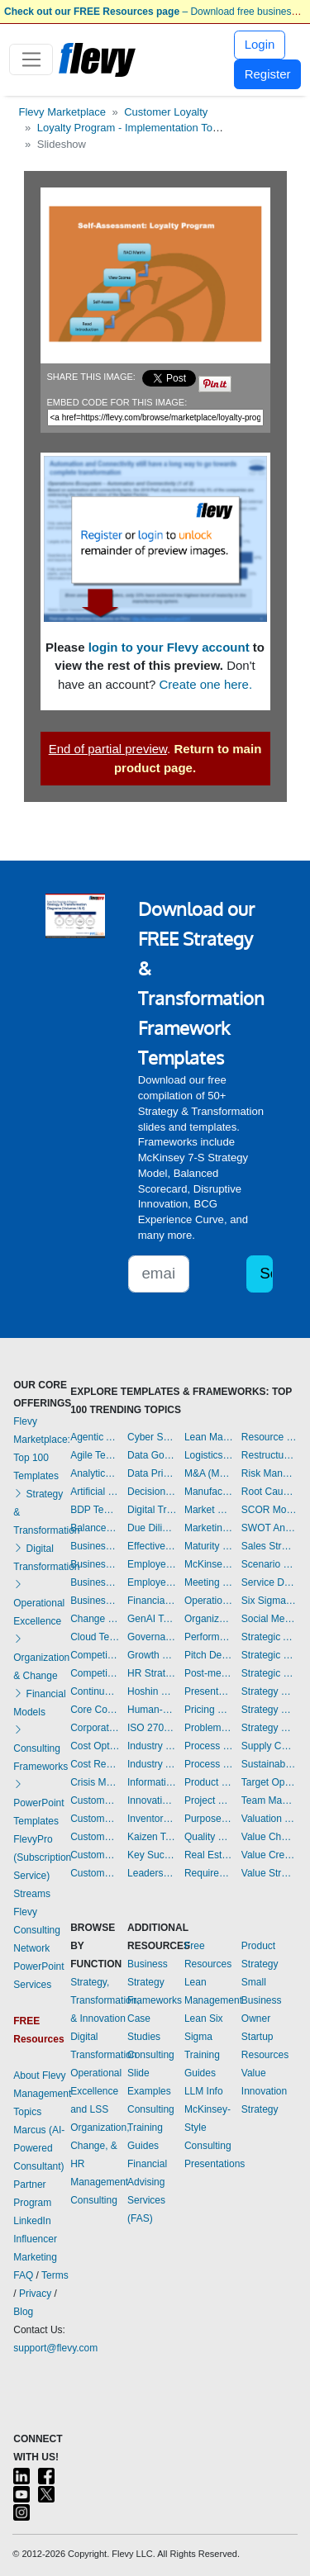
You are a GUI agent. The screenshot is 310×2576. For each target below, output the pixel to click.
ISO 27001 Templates (151, 1728)
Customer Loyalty (165, 112)
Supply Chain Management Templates (269, 1746)
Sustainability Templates (269, 1764)
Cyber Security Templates (151, 1437)
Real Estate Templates (208, 1855)
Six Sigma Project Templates (269, 1600)
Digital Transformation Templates (151, 1510)
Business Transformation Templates (94, 1600)
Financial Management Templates (151, 1600)
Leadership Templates (151, 1873)
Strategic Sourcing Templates (269, 1673)
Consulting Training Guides (150, 2127)
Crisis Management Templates (94, 1782)
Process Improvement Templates (208, 1746)
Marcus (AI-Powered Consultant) (38, 2148)
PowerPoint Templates (38, 1803)
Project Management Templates (208, 1800)
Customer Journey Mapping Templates (94, 1818)
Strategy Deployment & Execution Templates (269, 1691)
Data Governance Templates (151, 1455)
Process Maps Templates (208, 1764)
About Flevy (39, 2075)
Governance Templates (151, 1637)
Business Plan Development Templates (94, 1564)
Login (260, 44)
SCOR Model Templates (269, 1510)
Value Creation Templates (269, 1855)
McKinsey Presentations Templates (208, 1564)
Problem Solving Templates (208, 1728)
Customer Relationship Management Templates (94, 1837)
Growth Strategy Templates (151, 1655)
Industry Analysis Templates (151, 1764)
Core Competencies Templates (94, 1709)
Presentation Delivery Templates (208, 1691)
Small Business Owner (261, 2000)
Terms (55, 2275)
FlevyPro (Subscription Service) (42, 1857)
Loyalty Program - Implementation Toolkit (134, 127)
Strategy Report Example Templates (269, 1728)
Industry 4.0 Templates (151, 1746)
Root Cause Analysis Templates (269, 1491)
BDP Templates (94, 1510)
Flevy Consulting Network (36, 1930)
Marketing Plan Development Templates (208, 1528)
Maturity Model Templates (208, 1546)
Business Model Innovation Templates (94, 1546)
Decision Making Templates (151, 1491)
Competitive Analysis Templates (94, 1673)
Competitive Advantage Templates (94, 1655)
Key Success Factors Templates (151, 1855)
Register (268, 74)
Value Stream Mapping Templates (269, 1873)
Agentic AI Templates (94, 1437)
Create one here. (206, 684)
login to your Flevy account (169, 647)
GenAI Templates (151, 1619)
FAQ (23, 2275)
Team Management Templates (269, 1800)
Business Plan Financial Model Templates (94, 1582)
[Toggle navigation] (31, 59)
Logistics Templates (208, 1455)
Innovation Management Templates (151, 1800)
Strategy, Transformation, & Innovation (105, 2000)
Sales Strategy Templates (269, 1546)
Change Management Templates (94, 1619)
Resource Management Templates (269, 1437)
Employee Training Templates (151, 1582)
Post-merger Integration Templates (208, 1673)
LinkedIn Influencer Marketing (35, 2239)
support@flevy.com (55, 2348)
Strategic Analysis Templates (269, 1637)
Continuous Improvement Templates (94, 1691)
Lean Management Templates (208, 1437)
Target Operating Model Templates (269, 1782)
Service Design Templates (269, 1582)
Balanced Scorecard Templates (94, 1528)
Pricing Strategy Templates (208, 1709)
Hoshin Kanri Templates (151, 1691)
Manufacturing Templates (208, 1491)
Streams (31, 1894)
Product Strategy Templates (208, 1782)
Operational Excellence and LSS (96, 2091)
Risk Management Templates (269, 1473)
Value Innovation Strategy (264, 2091)
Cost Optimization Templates (94, 1746)
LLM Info (203, 2091)
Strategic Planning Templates (269, 1655)
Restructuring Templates (269, 1455)
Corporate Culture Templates (94, 1728)
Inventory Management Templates (151, 1818)
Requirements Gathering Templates (208, 1873)
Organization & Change (41, 1658)
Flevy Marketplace (62, 112)
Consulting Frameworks (40, 1748)
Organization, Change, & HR (99, 2146)
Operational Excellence (38, 1603)
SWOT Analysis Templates (269, 1528)
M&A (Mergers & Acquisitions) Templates (208, 1473)
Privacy (35, 2293)
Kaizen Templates (151, 1837)
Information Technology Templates (151, 1782)
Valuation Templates (269, 1818)
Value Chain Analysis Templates (269, 1837)
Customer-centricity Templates (94, 1873)
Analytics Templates (94, 1473)
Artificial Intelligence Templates (94, 1491)
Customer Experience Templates (94, 1800)
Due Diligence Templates (151, 1528)
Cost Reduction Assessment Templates (94, 1764)
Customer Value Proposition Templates (94, 1855)
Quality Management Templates (208, 1837)
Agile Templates (94, 1455)
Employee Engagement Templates (151, 1564)
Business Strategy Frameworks (154, 1982)
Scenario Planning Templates (269, 1564)
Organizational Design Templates (208, 1619)
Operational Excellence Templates (208, 1600)
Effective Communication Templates (151, 1546)
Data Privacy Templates (151, 1473)
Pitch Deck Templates (208, 1655)
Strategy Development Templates (269, 1709)
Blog (23, 2311)
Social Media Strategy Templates (269, 1619)
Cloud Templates (94, 1637)
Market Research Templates (208, 1510)
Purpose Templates (208, 1818)
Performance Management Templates (208, 1637)
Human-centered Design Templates (151, 1709)
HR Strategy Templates (151, 1673)
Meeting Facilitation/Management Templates (208, 1582)
